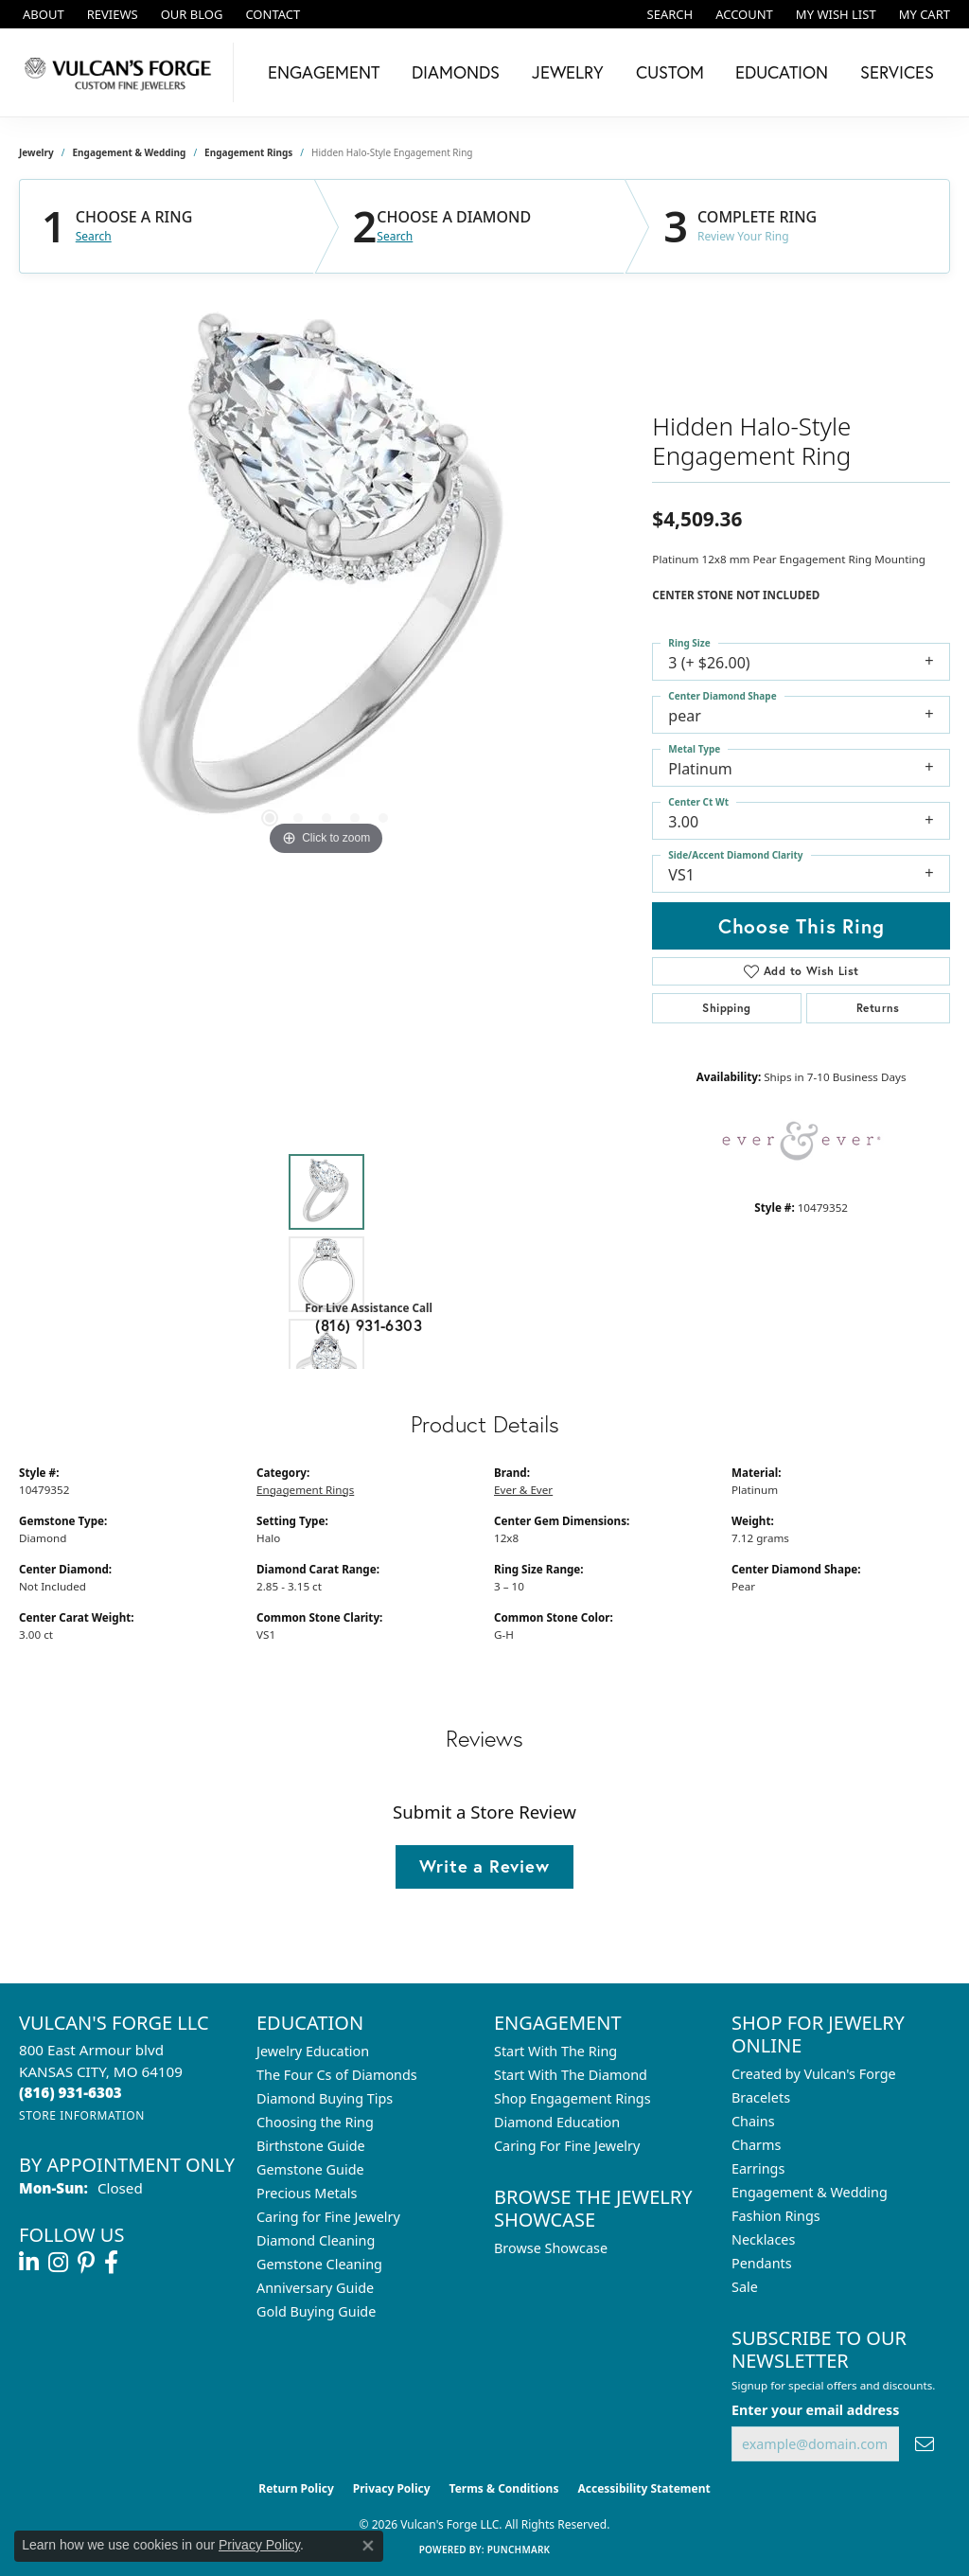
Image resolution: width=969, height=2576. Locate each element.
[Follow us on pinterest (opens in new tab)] (86, 2262)
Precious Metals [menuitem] (306, 2193)
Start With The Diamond (570, 2075)
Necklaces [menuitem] (763, 2239)
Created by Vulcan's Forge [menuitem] (813, 2074)
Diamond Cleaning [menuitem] (315, 2240)
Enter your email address (815, 2410)
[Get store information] (82, 2115)
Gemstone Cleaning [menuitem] (319, 2264)
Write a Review (484, 1866)
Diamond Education (557, 2122)
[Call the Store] (70, 2092)
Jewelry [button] (568, 72)
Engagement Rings (248, 152)
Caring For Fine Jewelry (567, 2146)
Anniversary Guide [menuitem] (315, 2288)
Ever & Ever (523, 1490)
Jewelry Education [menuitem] (312, 2051)
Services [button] (897, 72)
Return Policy (296, 2488)
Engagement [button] (323, 72)
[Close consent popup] (368, 2545)
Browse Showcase (551, 2248)
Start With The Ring (555, 2051)
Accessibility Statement (643, 2488)
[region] (326, 577)
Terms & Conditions (504, 2488)
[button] (668, 14)
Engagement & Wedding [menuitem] (809, 2192)
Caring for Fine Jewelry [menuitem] (328, 2217)
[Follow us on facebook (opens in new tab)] (111, 2262)
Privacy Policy (392, 2488)
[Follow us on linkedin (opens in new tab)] (29, 2262)
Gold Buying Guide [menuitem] (316, 2311)
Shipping (726, 1008)
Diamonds (456, 72)
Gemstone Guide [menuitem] (310, 2169)
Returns (878, 1008)
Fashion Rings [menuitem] (775, 2216)
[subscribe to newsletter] (924, 2443)
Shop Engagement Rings (572, 2098)
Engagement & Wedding (129, 152)
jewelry (36, 152)
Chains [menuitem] (753, 2121)
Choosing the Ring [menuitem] (315, 2122)
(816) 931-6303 (368, 1325)
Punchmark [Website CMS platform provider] (519, 2549)
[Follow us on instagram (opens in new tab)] (58, 2262)
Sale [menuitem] (744, 2287)
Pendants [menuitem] (761, 2263)
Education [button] (781, 72)
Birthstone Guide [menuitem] (310, 2146)
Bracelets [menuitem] (760, 2097)
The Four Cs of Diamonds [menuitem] (336, 2075)
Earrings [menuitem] (757, 2168)
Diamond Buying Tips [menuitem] (324, 2098)
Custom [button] (670, 72)
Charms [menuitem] (756, 2145)
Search (94, 236)
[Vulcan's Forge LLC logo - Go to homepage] (121, 72)
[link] (41, 14)
